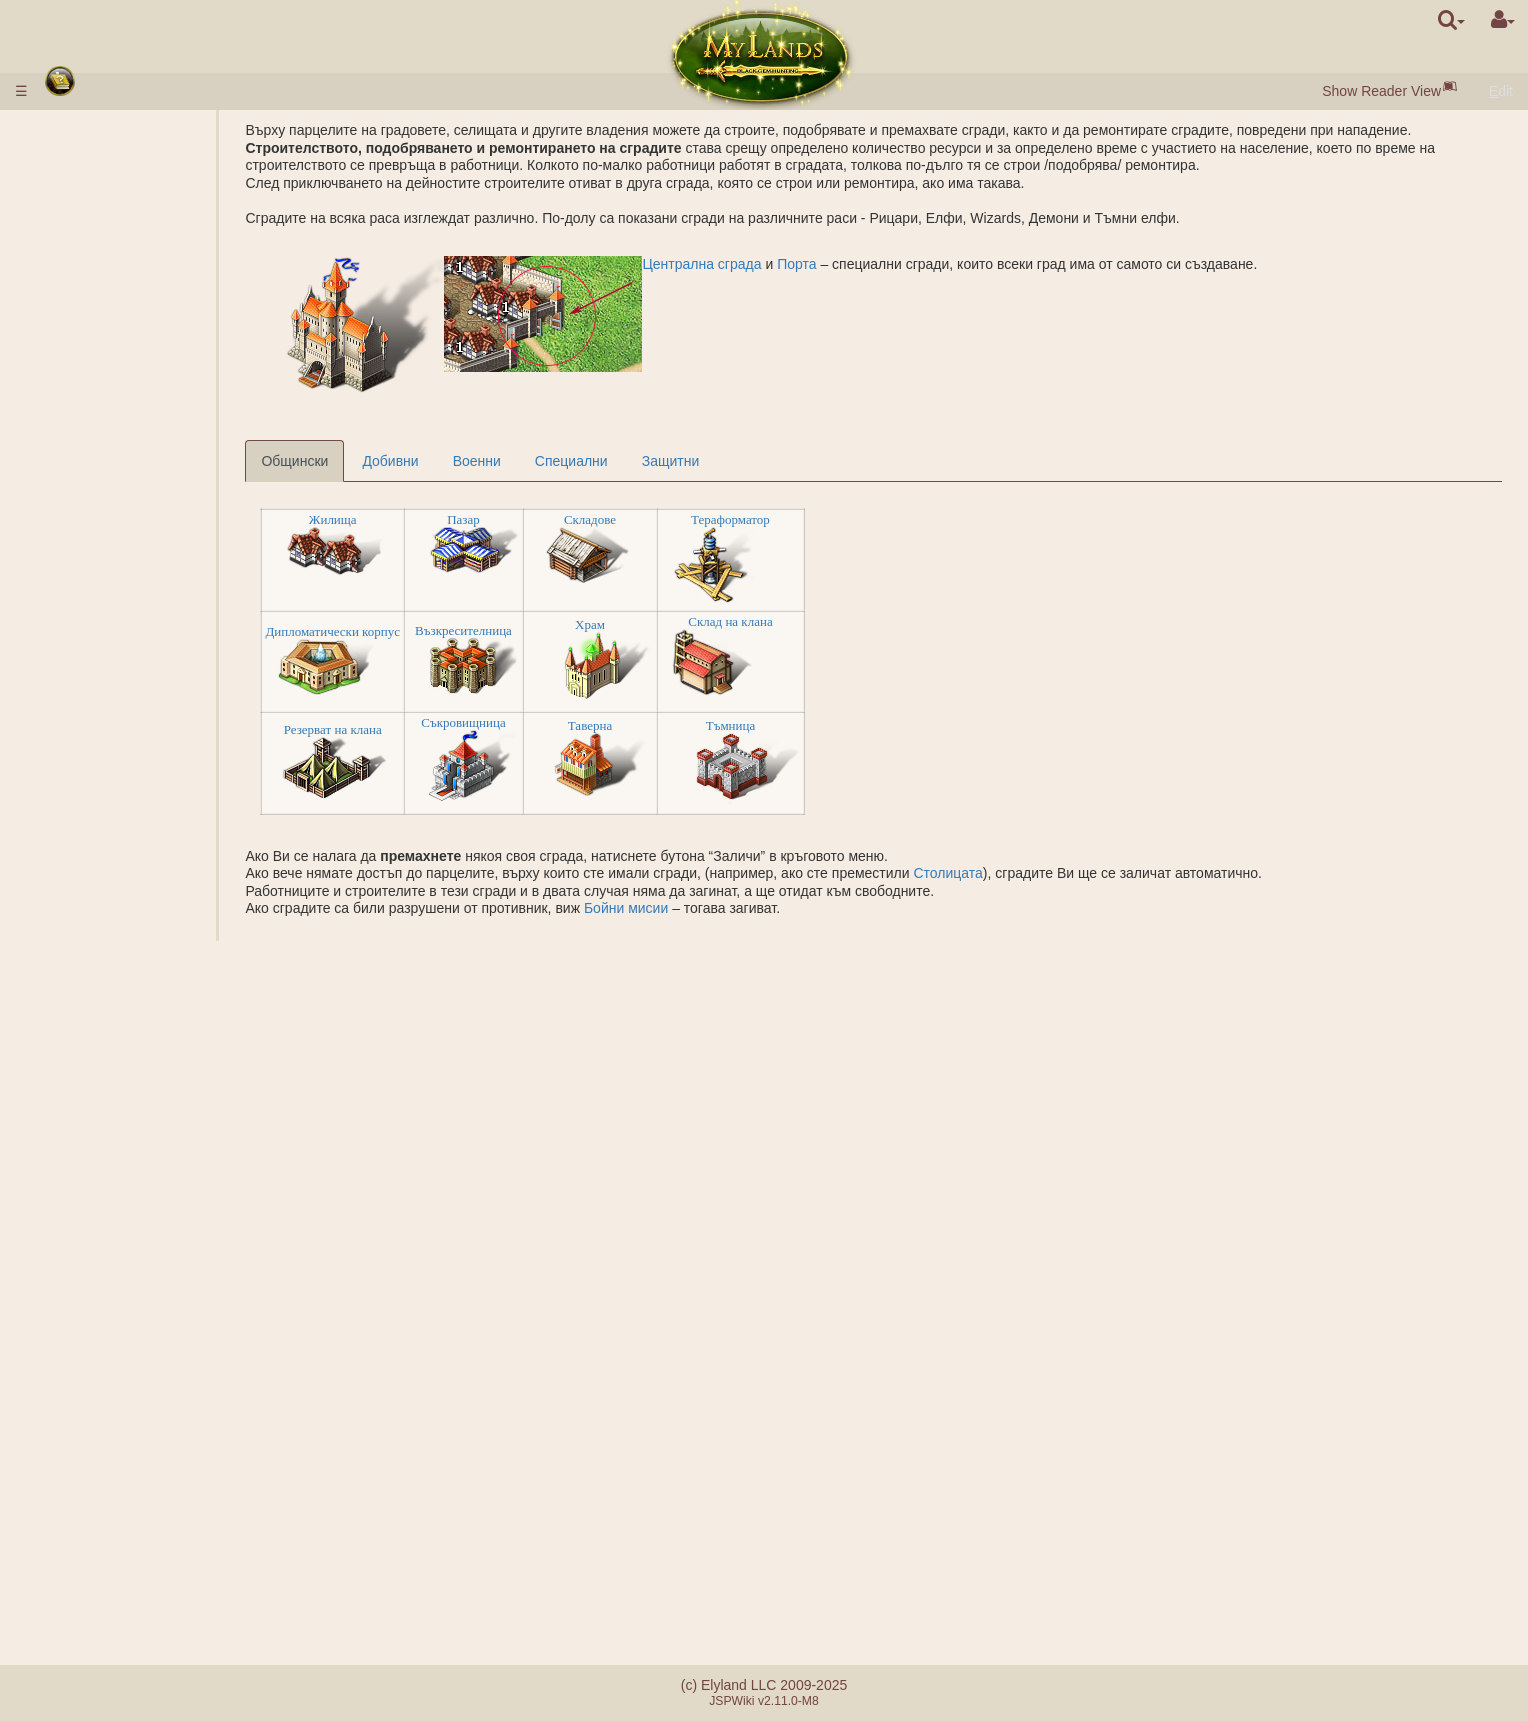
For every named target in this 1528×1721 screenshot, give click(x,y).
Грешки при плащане (123, 1581)
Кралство (87, 509)
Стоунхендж (94, 736)
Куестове (84, 1482)
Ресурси (81, 264)
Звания (118, 789)
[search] (1451, 20)
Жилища (445, 537)
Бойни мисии (738, 926)
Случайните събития (122, 1465)
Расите (78, 211)
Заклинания (96, 1121)
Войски (80, 386)
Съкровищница (576, 740)
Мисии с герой (105, 911)
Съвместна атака (151, 841)
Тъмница (843, 742)
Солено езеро (140, 579)
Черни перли (136, 281)
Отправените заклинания (177, 1156)
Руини (75, 719)
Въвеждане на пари (119, 148)
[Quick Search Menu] (1451, 20)
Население (91, 299)
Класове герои (102, 1086)
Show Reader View (1381, 91)
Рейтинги (124, 806)
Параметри (131, 421)
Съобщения (93, 1500)
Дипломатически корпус (445, 649)
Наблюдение (136, 1016)
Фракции (123, 824)
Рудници (122, 544)
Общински (407, 479)
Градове (83, 229)
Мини (112, 561)
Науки (74, 439)
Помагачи (126, 859)
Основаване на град (160, 999)
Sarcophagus (136, 684)
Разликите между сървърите (147, 1546)
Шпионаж (125, 964)
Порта (909, 281)
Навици (81, 1104)
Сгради (80, 316)
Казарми (122, 649)
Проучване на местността (178, 981)
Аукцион (122, 369)
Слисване (87, 1244)
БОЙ (110, 876)
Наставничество (108, 1395)
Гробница (126, 666)
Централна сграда (814, 281)
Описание (127, 404)
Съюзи (77, 1272)
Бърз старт (93, 194)
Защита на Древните (126, 754)
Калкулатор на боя (155, 894)
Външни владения (114, 526)
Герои (75, 1069)
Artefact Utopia (101, 1430)
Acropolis (124, 701)
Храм (702, 641)
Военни (589, 479)
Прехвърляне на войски (172, 1051)
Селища (121, 246)
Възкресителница (576, 647)
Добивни (503, 479)
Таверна (702, 742)
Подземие (89, 614)
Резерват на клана (445, 746)
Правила (83, 130)
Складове (702, 537)
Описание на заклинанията (183, 1139)
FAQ (69, 1563)
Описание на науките (164, 456)
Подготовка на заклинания (181, 1174)
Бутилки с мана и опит (127, 1226)
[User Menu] (1503, 20)
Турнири (82, 1412)
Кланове (82, 1307)
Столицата (1060, 891)
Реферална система (121, 1598)
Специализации (146, 491)
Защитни (783, 479)
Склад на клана (843, 639)
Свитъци (83, 1209)
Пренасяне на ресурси (168, 1034)
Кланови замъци (113, 1360)
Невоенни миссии (117, 946)
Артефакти (93, 1191)
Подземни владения (120, 631)
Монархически (142, 1325)
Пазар (576, 537)
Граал (114, 596)
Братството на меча (123, 1447)
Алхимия (123, 474)
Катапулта (128, 1377)
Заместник (129, 1290)
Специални (683, 479)
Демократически (148, 1342)
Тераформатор (842, 537)
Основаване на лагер (164, 929)
